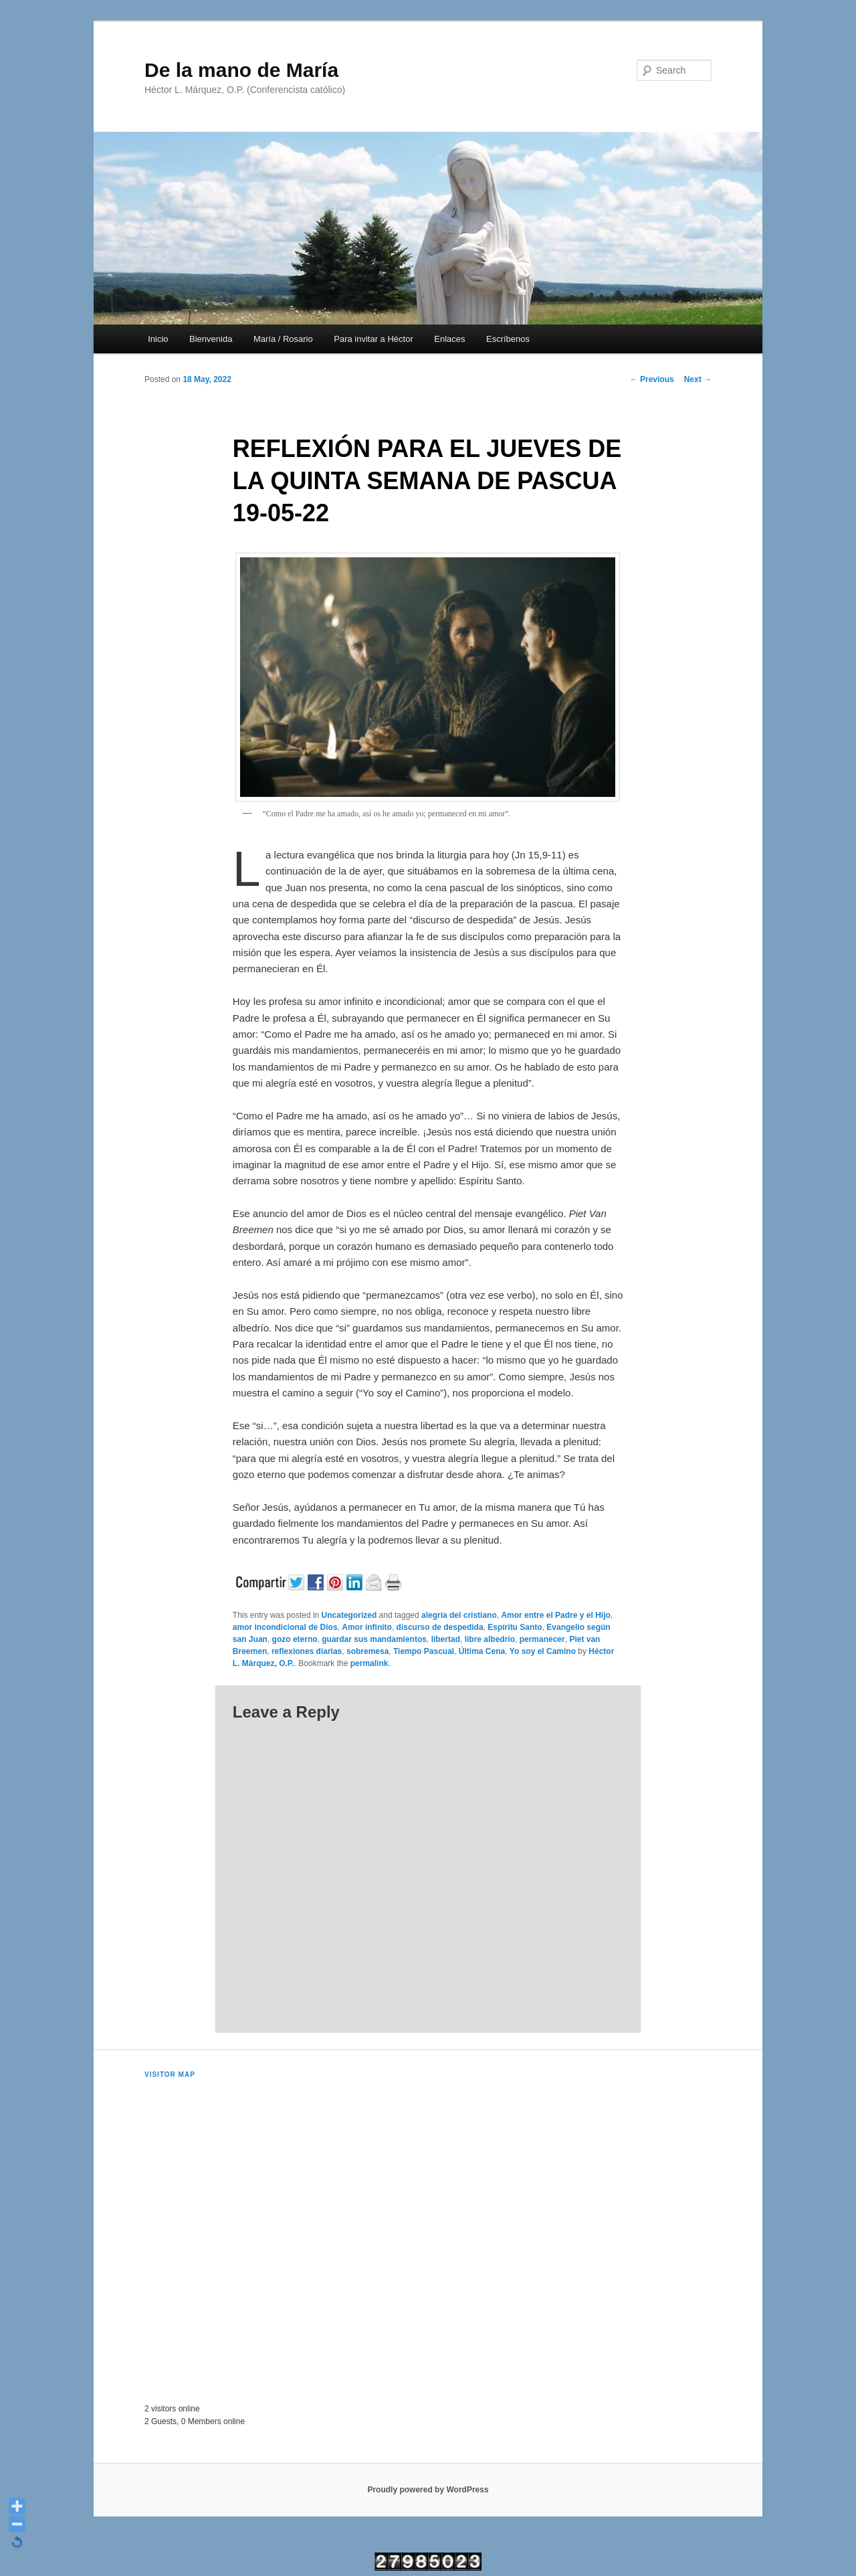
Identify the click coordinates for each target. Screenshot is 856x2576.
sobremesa (367, 1651)
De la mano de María (241, 70)
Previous (652, 379)
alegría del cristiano (459, 1615)
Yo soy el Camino (543, 1651)
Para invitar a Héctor (373, 339)
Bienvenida (210, 339)
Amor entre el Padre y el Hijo (555, 1615)
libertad (445, 1639)
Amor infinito (367, 1627)
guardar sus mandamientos (374, 1639)
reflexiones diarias (307, 1651)
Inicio (158, 339)
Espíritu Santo (515, 1627)
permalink (369, 1663)
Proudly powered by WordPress (427, 2489)
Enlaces (449, 339)
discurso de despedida (440, 1627)
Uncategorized (349, 1615)
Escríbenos (508, 339)
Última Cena (482, 1651)
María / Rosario (283, 339)
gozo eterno (295, 1639)
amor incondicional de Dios (285, 1627)
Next (698, 379)
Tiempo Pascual (423, 1651)
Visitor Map (169, 2074)
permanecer (542, 1639)
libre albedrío (490, 1639)
